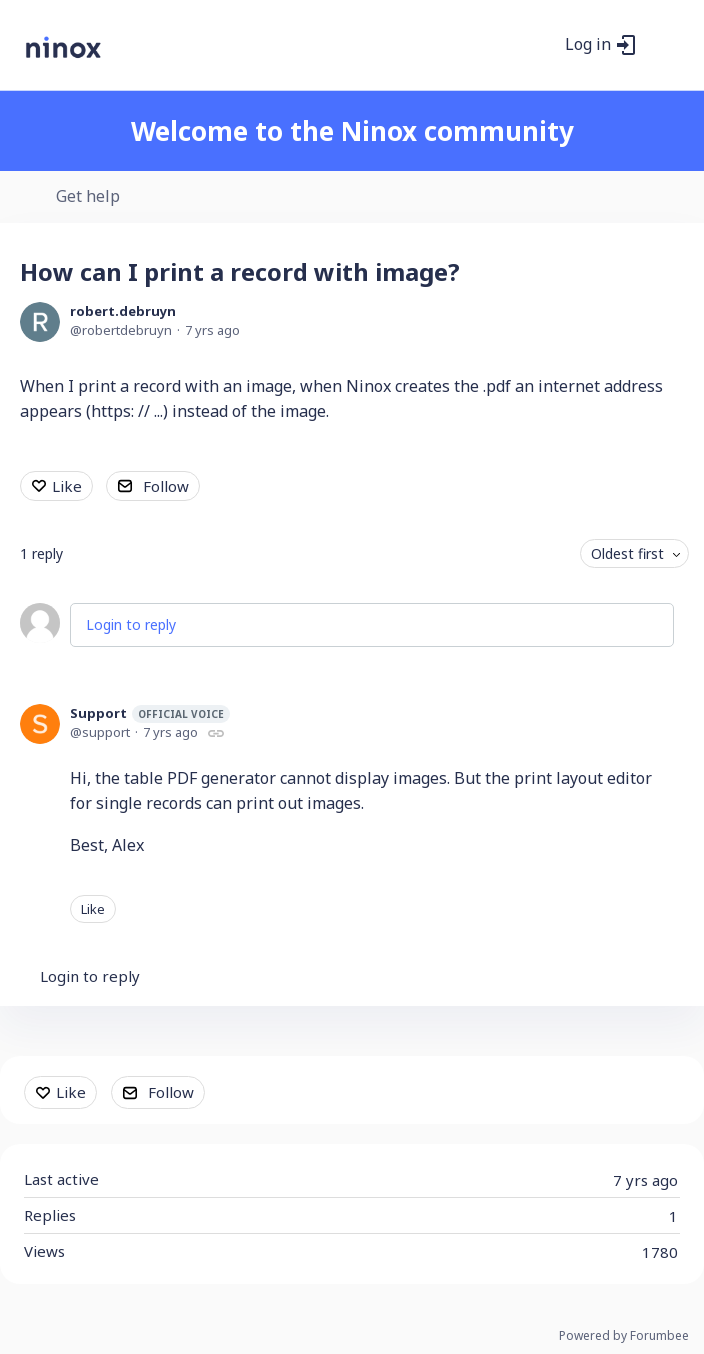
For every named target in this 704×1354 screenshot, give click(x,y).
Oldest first (627, 553)
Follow (166, 486)
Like (67, 486)
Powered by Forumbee (624, 1336)
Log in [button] (588, 45)
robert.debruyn (123, 311)
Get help (88, 197)
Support (150, 713)
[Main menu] (663, 45)
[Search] (539, 45)
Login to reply (131, 624)
